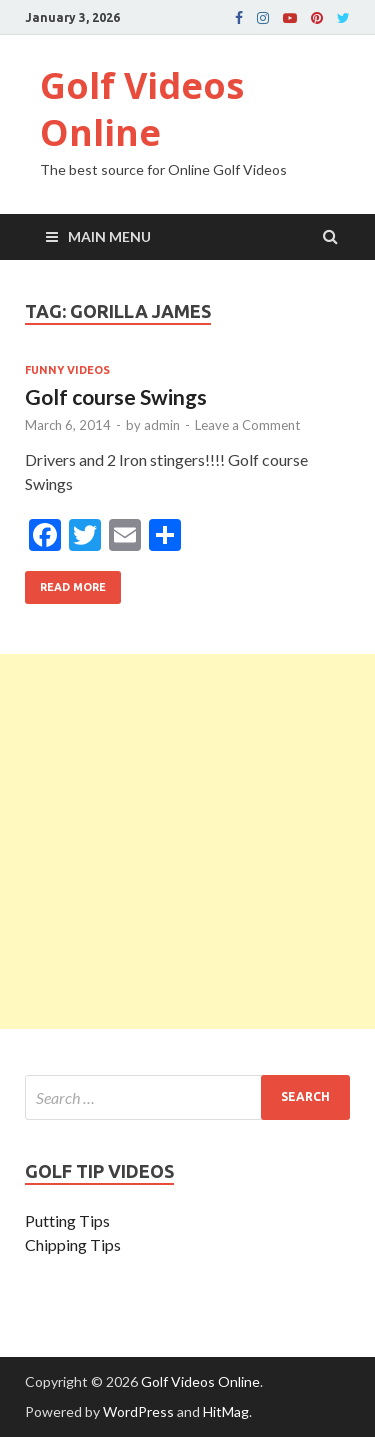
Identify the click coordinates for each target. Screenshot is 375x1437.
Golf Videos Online (142, 109)
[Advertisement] (187, 841)
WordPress (138, 1411)
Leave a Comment (247, 425)
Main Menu (109, 236)
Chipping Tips (73, 1244)
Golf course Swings (116, 396)
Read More (65, 582)
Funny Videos (67, 370)
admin (162, 425)
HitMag (226, 1411)
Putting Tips (67, 1220)
